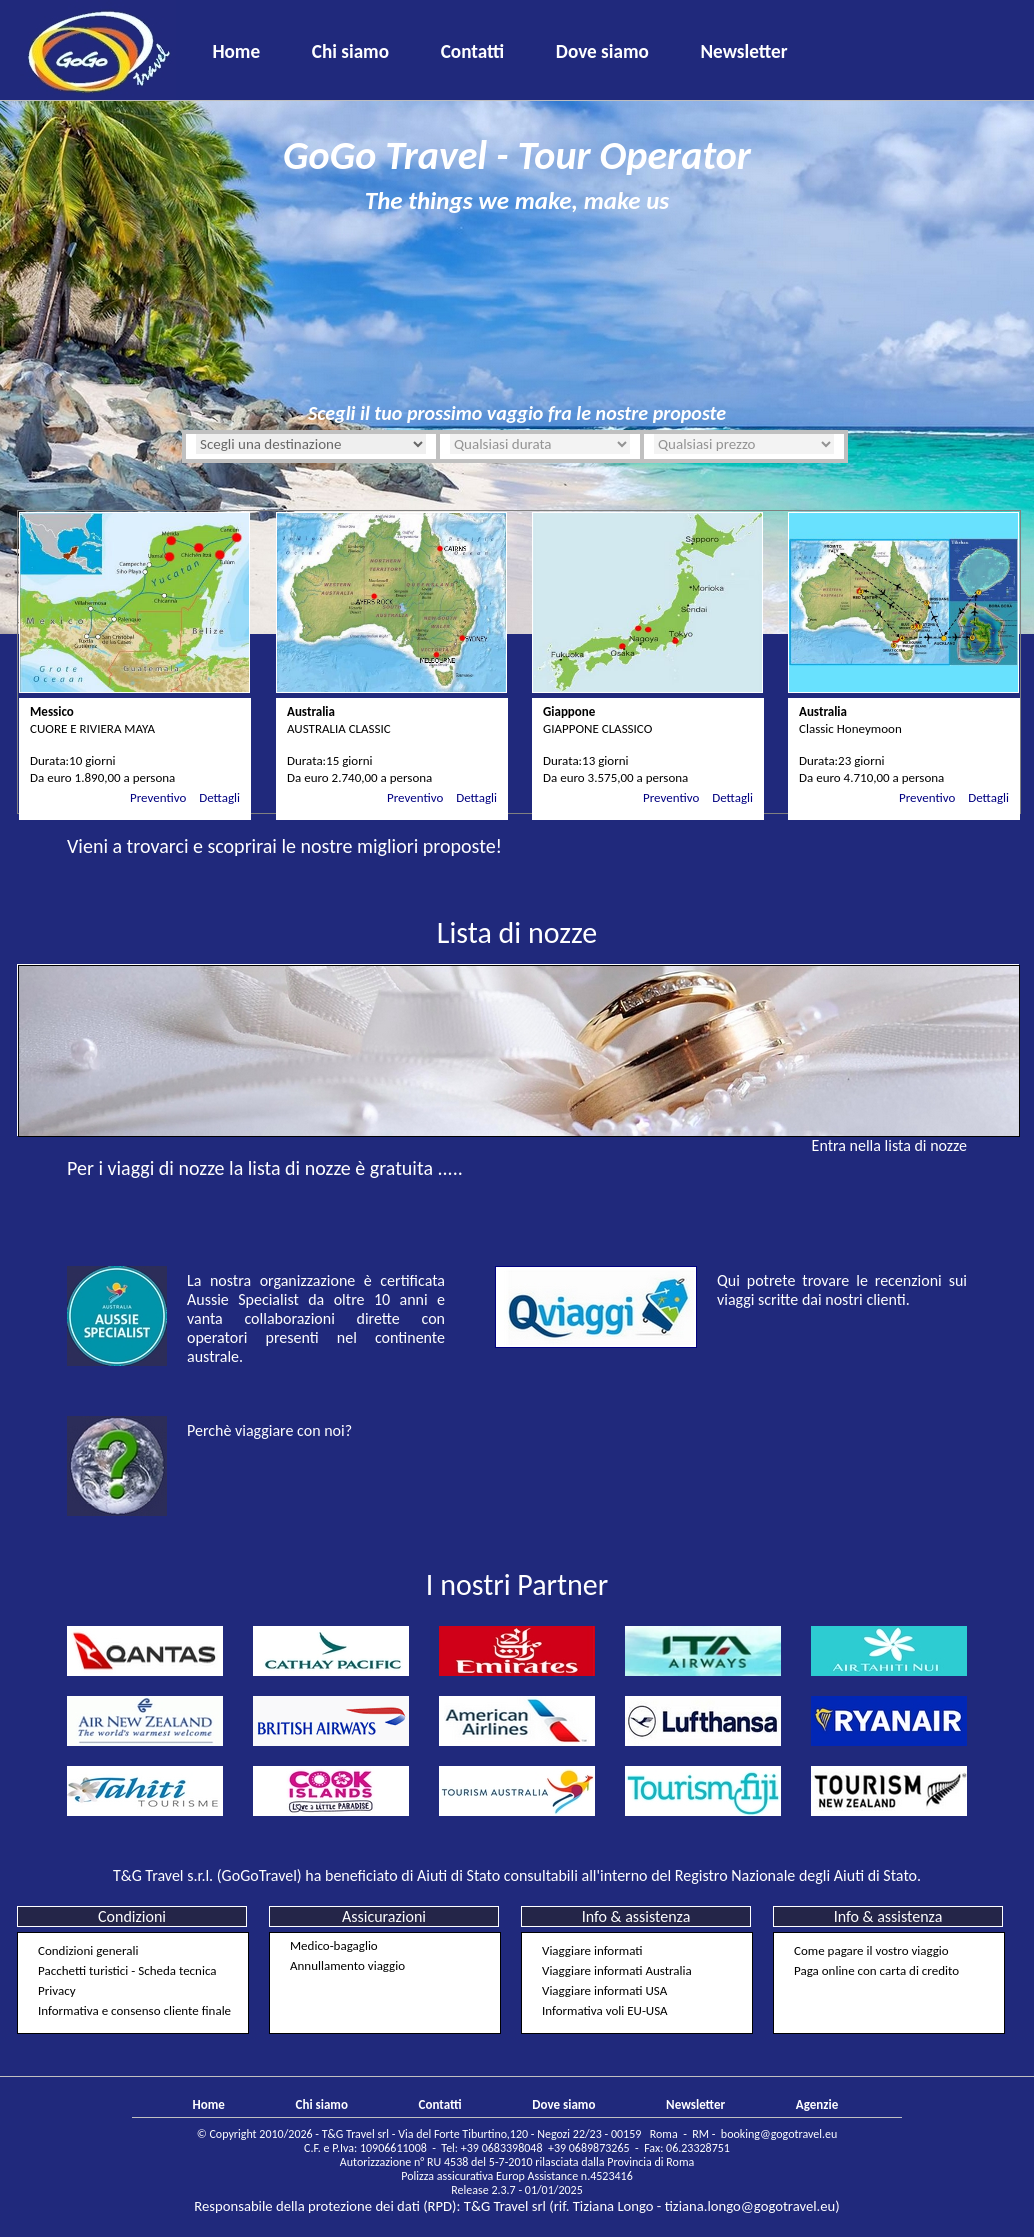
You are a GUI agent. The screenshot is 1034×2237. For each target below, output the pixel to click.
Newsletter (743, 51)
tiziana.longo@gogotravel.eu (750, 2206)
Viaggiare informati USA (604, 1990)
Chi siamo (350, 51)
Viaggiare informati (592, 1950)
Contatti (473, 51)
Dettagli (219, 797)
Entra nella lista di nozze (889, 1145)
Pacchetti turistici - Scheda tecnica (127, 1970)
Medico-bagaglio (334, 1945)
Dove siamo (602, 51)
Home (236, 51)
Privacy (57, 1990)
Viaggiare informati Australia (617, 1970)
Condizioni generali (88, 1950)
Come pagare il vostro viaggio (871, 1950)
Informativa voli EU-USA (605, 2010)
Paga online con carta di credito (876, 1970)
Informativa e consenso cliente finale (134, 2010)
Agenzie (817, 2104)
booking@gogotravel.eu (779, 2134)
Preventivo (158, 797)
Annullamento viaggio (347, 1965)
